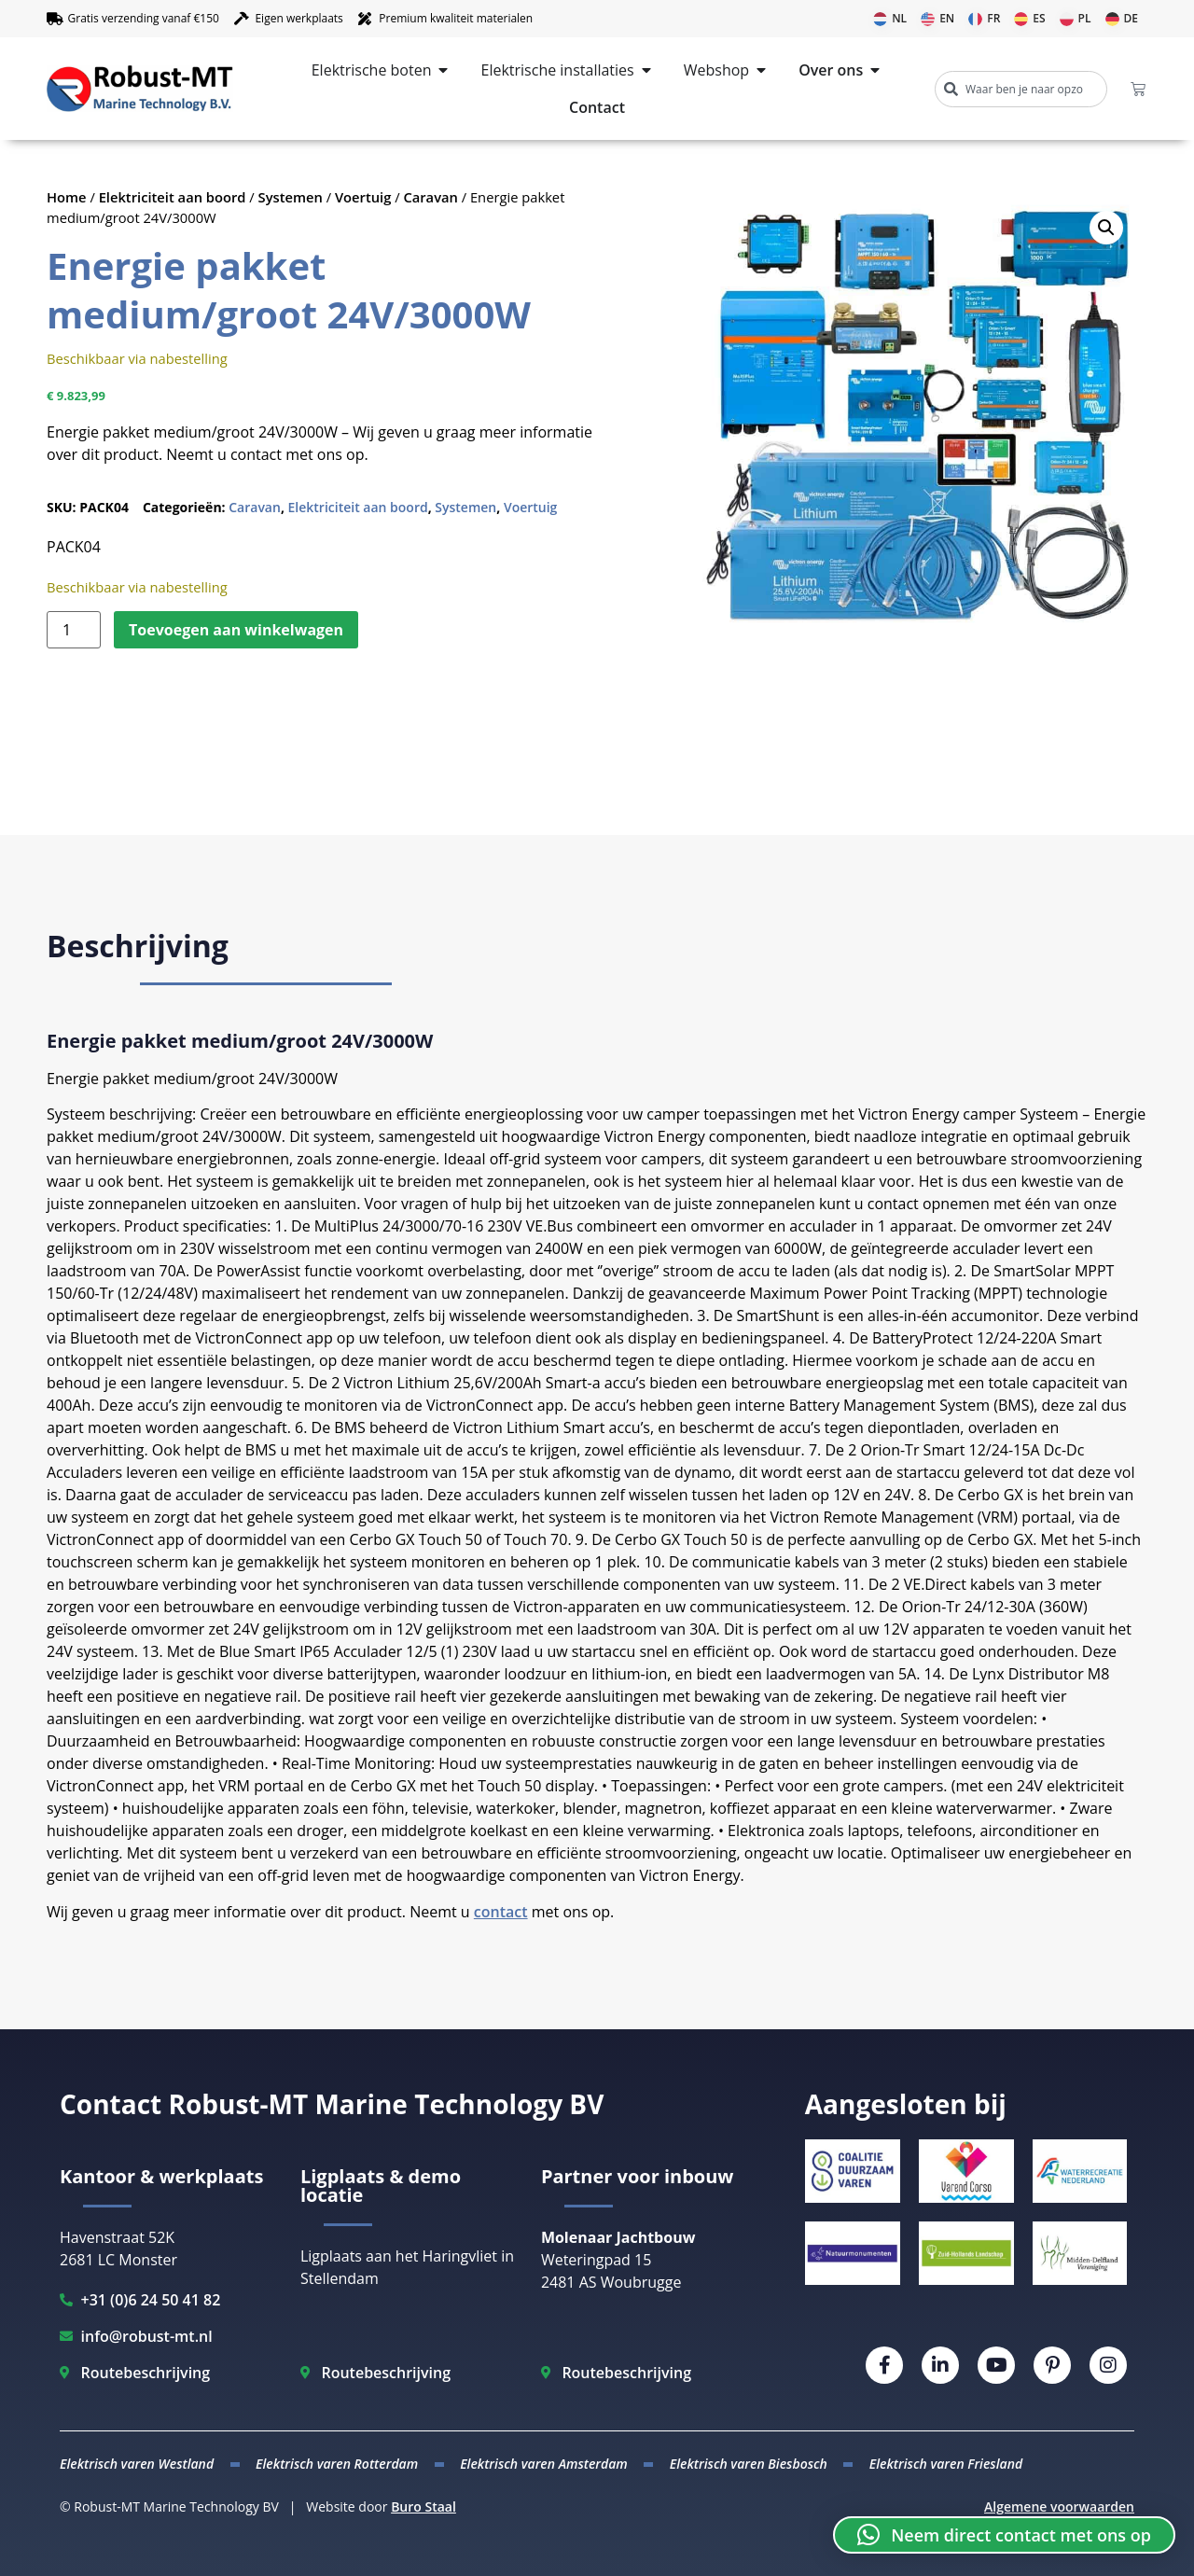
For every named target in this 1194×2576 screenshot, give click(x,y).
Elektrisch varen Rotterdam (337, 2463)
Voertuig (363, 197)
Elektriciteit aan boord (172, 197)
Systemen (290, 197)
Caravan (430, 197)
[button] (1106, 227)
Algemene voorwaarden (1059, 2506)
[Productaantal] (74, 629)
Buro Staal (423, 2506)
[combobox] (1021, 89)
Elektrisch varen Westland (137, 2463)
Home (67, 197)
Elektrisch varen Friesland (945, 2463)
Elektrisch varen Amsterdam (544, 2463)
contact (501, 1911)
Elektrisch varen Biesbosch (748, 2463)
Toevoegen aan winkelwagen (236, 630)
